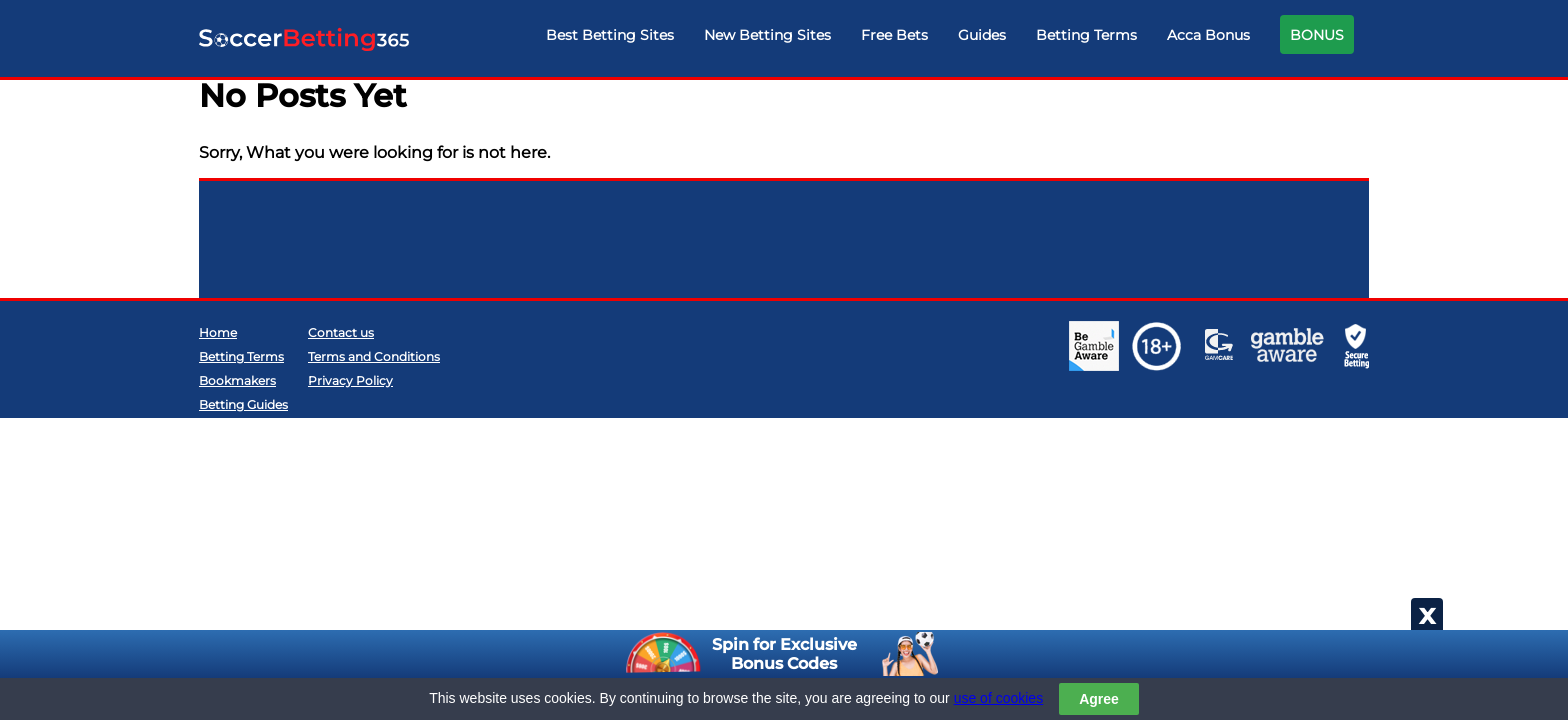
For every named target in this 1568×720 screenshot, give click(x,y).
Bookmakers (237, 380)
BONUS (1317, 35)
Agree (1099, 699)
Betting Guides (243, 404)
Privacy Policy (350, 380)
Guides (982, 35)
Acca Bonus (1208, 35)
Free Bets (894, 35)
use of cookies (999, 698)
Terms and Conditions (374, 356)
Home (218, 332)
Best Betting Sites (610, 35)
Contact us (341, 332)
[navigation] (950, 39)
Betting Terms (1086, 35)
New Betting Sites (767, 35)
